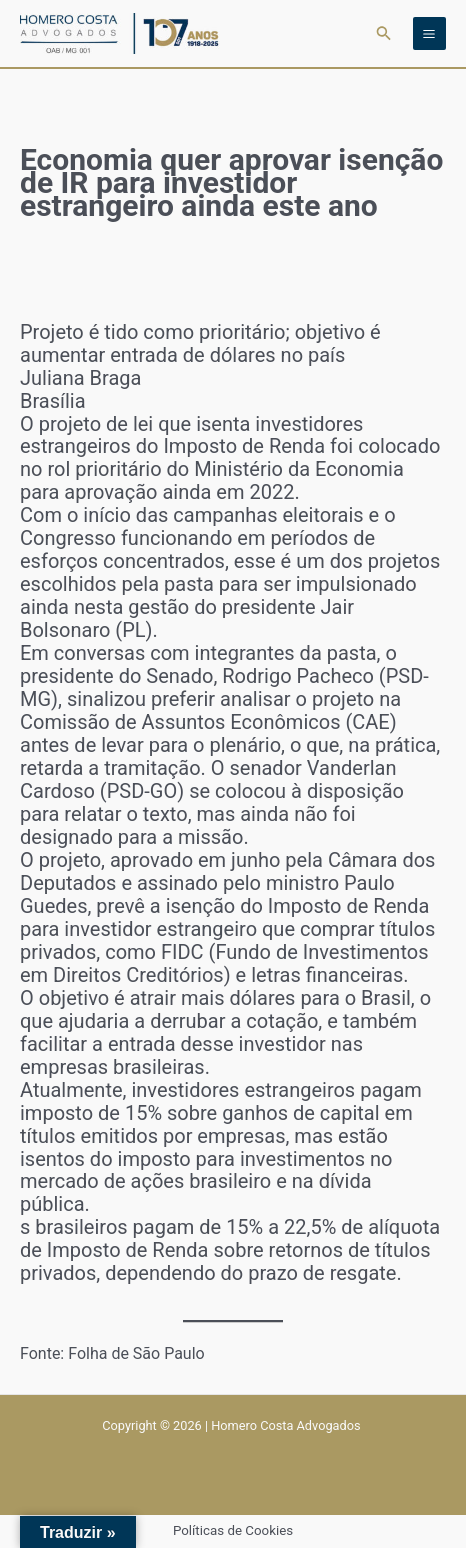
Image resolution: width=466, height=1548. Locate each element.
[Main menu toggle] (429, 33)
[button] (384, 33)
